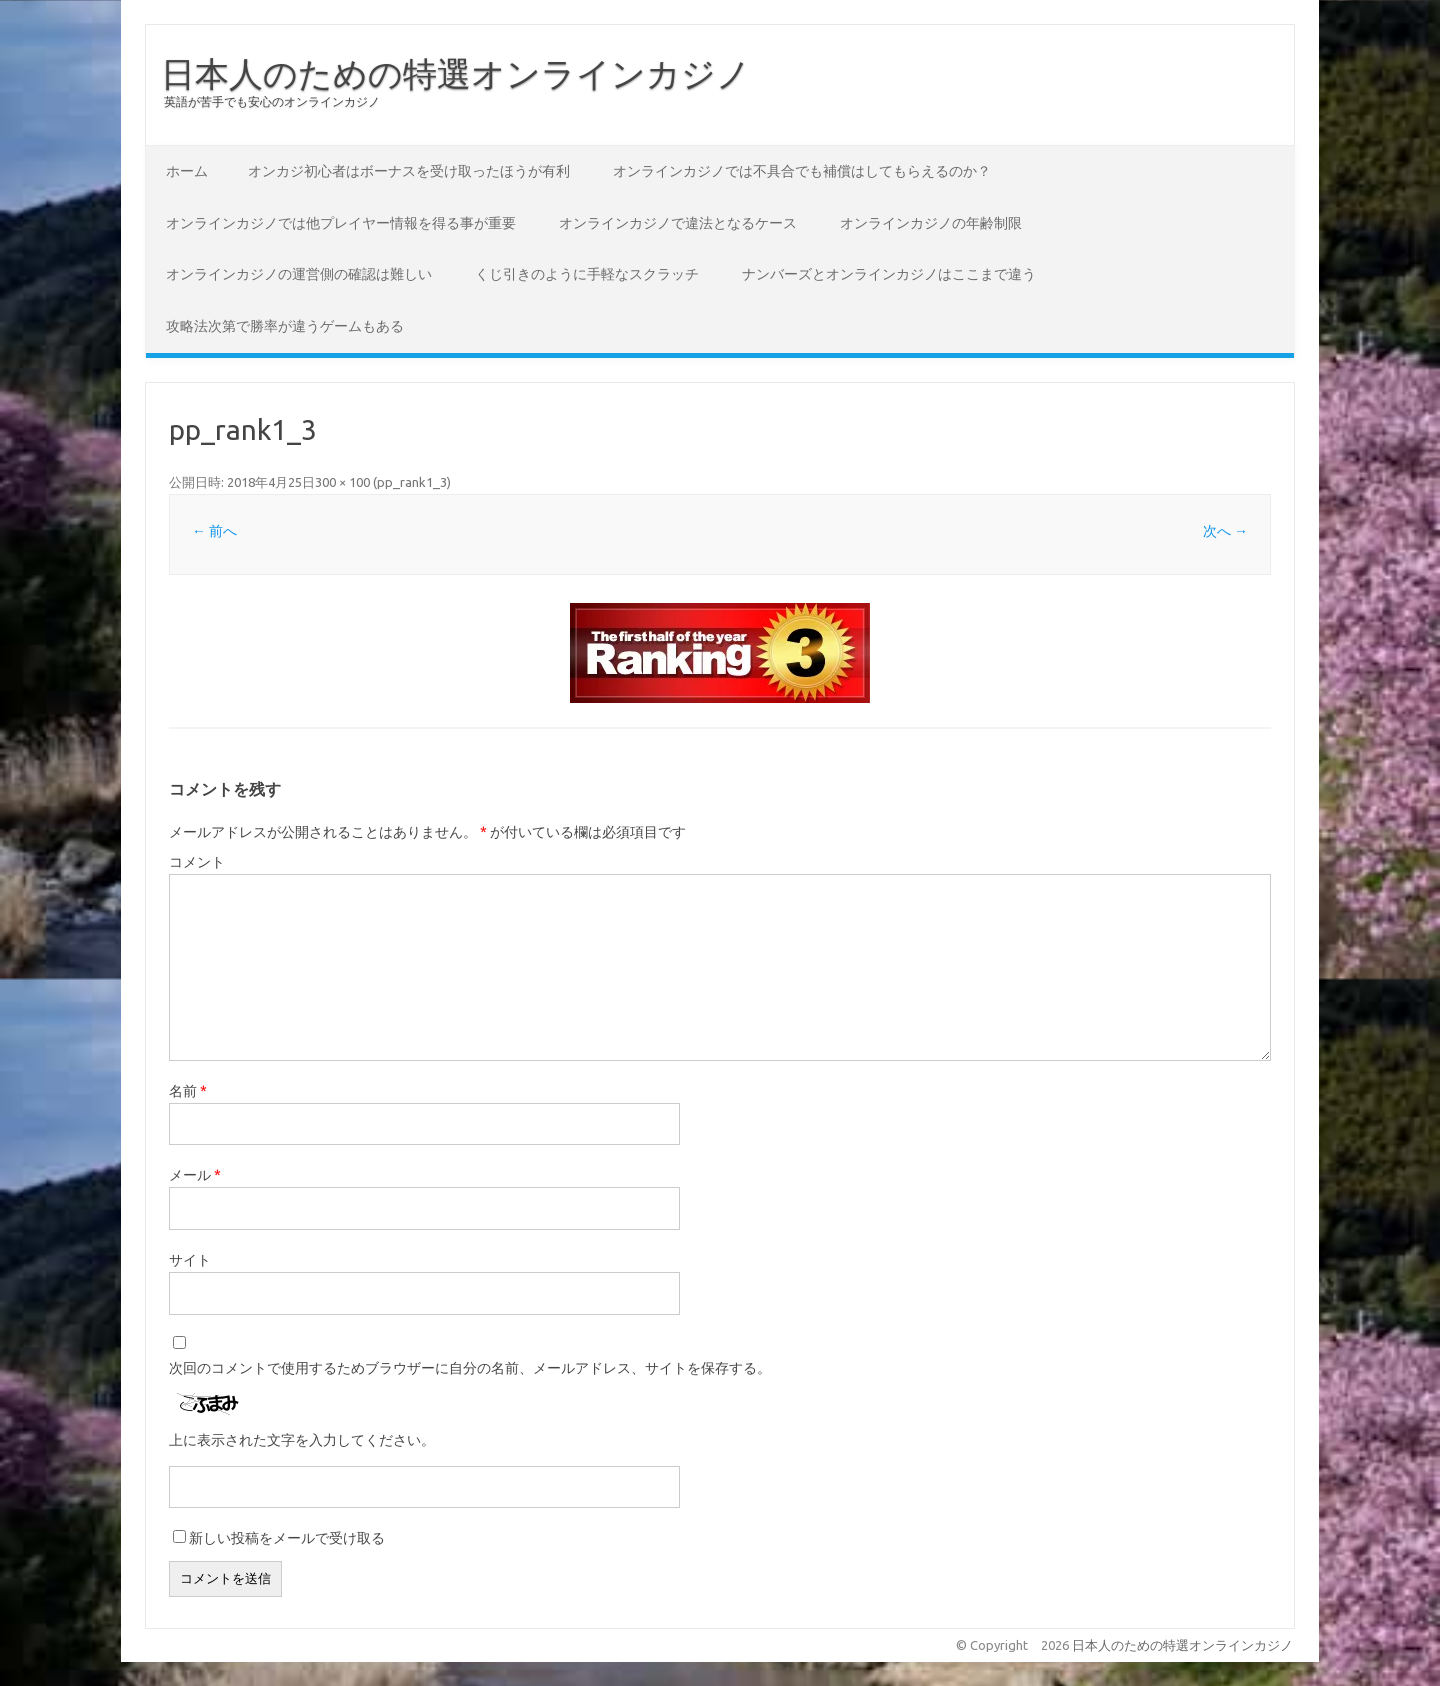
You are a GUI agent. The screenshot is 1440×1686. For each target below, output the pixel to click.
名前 (188, 1091)
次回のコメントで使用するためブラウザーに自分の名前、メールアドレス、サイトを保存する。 (470, 1368)
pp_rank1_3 (412, 482)
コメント (197, 862)
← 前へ (214, 531)
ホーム (187, 171)
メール (195, 1175)
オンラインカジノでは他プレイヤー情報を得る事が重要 (341, 223)
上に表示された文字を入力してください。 (302, 1440)
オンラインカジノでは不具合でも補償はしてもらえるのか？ (802, 171)
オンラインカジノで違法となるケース (678, 223)
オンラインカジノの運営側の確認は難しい (299, 274)
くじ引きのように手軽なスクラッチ (587, 274)
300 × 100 (342, 482)
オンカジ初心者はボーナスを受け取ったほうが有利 (409, 171)
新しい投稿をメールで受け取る (287, 1538)
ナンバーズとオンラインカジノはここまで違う (889, 274)
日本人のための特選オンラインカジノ (456, 73)
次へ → (1225, 531)
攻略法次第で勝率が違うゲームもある (285, 326)
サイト (190, 1260)
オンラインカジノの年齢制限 (931, 223)
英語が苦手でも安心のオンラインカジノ (272, 101)
